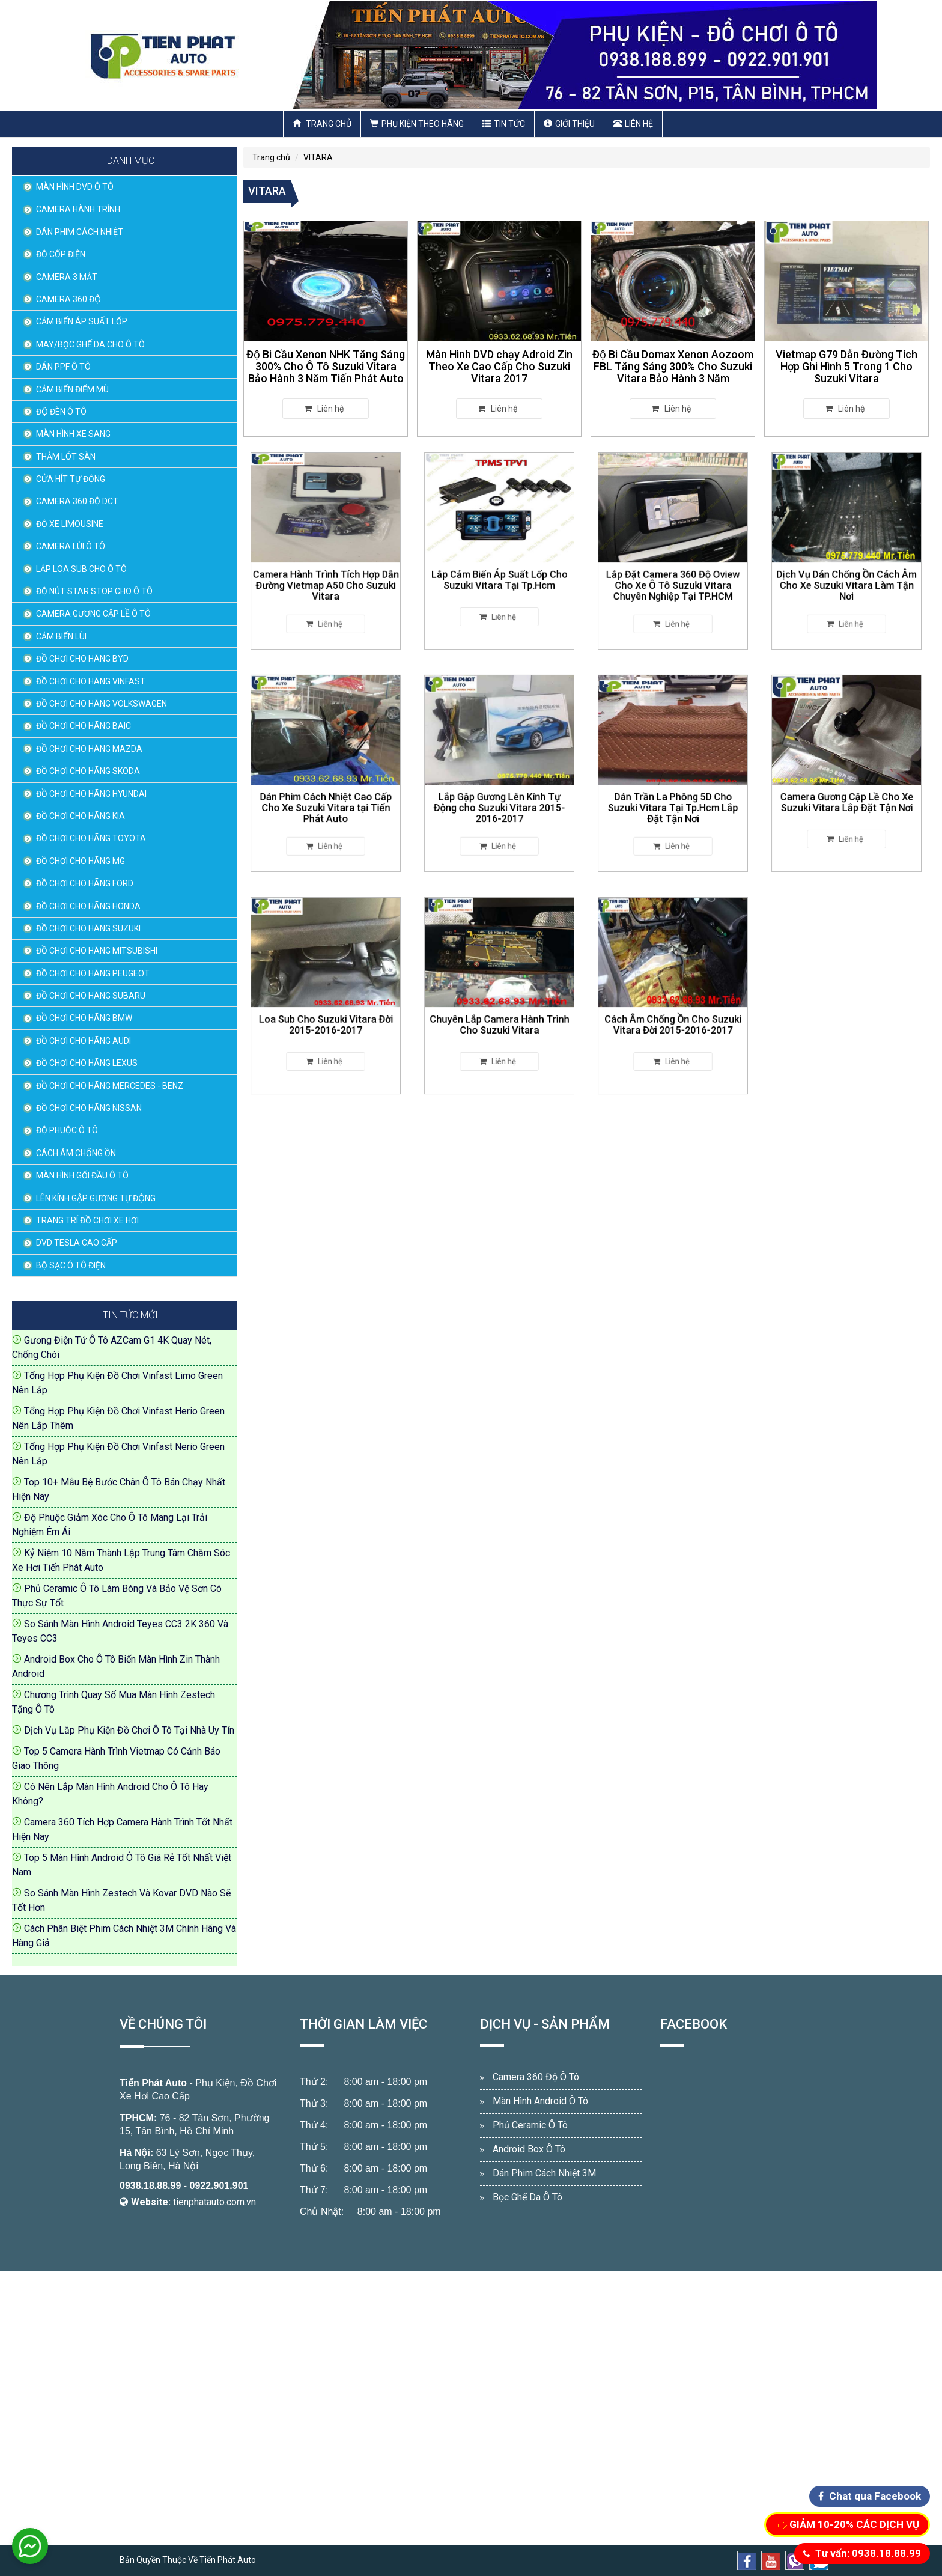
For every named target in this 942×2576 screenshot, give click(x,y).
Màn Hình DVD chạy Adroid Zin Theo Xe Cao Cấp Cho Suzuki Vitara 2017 (499, 366)
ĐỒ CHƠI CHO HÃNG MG (80, 861)
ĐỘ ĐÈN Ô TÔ (61, 411)
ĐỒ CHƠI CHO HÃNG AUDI (83, 1041)
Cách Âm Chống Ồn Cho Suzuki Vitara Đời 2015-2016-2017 (673, 1012)
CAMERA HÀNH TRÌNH (78, 209)
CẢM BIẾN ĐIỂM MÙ (72, 389)
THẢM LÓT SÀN (66, 456)
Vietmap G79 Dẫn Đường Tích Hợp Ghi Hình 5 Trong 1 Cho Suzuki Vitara (847, 366)
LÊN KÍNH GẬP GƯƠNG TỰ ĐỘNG (96, 1198)
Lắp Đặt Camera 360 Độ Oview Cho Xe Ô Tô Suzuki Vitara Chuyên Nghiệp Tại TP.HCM (673, 570)
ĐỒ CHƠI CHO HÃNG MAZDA (89, 749)
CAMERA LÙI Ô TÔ (70, 546)
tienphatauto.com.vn (214, 2202)
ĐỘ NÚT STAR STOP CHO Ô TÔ (94, 591)
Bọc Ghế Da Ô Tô (527, 2197)
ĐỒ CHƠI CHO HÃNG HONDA (88, 906)
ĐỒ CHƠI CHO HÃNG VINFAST (90, 681)
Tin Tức (503, 124)
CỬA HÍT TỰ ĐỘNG (70, 479)
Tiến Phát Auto (153, 2083)
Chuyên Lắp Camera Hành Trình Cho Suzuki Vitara (499, 1012)
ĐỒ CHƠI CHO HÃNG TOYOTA (91, 838)
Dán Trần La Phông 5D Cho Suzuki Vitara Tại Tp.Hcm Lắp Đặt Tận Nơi (673, 793)
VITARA (318, 157)
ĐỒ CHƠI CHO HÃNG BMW (84, 1018)
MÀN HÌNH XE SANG (73, 434)
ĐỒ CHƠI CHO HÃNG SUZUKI (88, 928)
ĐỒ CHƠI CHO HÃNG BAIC (83, 726)
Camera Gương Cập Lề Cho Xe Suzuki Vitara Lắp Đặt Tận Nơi (847, 790)
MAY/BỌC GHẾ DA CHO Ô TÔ (90, 344)
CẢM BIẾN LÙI (61, 636)
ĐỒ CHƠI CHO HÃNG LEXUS (87, 1063)
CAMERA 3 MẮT (66, 277)
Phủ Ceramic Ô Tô (530, 2125)
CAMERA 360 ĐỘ (68, 299)
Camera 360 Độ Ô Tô (536, 2077)
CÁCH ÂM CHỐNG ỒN (76, 1153)
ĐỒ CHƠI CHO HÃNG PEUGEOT (93, 973)
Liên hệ (633, 124)
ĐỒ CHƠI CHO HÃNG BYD (82, 658)
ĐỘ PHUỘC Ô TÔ (67, 1130)
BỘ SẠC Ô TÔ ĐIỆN (71, 1265)
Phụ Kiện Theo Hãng (417, 124)
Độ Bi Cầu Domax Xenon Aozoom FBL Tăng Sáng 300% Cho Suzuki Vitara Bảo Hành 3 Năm (672, 366)
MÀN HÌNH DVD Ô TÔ (75, 187)
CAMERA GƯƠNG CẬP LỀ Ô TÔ (93, 613)
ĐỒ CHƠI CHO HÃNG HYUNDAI (91, 794)
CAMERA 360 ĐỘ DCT (77, 501)
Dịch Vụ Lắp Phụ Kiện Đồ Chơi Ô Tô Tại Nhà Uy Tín (129, 1730)
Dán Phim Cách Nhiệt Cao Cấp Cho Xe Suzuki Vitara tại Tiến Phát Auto (325, 793)
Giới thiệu (569, 124)
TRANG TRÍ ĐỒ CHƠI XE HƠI (87, 1220)
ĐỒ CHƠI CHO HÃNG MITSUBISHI (96, 950)
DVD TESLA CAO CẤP (76, 1242)
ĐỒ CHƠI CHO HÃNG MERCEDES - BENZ (109, 1086)
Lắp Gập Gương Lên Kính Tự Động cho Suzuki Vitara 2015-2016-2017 (499, 793)
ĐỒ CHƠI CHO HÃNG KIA (80, 816)
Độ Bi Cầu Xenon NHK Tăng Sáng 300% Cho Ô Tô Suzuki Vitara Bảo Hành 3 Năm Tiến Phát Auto (325, 366)
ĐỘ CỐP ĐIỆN (60, 254)
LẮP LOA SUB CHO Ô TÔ (81, 569)
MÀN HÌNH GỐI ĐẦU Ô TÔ (82, 1175)
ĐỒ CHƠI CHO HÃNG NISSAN (89, 1108)
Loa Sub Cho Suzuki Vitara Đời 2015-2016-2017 (325, 1012)
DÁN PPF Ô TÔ (63, 366)
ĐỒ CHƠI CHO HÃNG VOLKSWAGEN (101, 703)
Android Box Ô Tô (529, 2149)
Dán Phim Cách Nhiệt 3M (544, 2173)
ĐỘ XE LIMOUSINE (69, 524)
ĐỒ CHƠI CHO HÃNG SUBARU (90, 995)
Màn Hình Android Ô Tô (540, 2101)
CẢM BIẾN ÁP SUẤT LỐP (81, 321)
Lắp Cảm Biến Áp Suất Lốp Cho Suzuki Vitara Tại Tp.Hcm (499, 567)
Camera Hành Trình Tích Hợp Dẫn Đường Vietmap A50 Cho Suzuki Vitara (325, 570)
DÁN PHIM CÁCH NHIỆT (79, 232)
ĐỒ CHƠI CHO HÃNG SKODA (88, 771)
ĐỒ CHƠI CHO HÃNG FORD (84, 883)
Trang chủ (322, 124)
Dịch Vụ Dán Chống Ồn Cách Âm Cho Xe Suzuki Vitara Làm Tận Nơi (847, 570)
